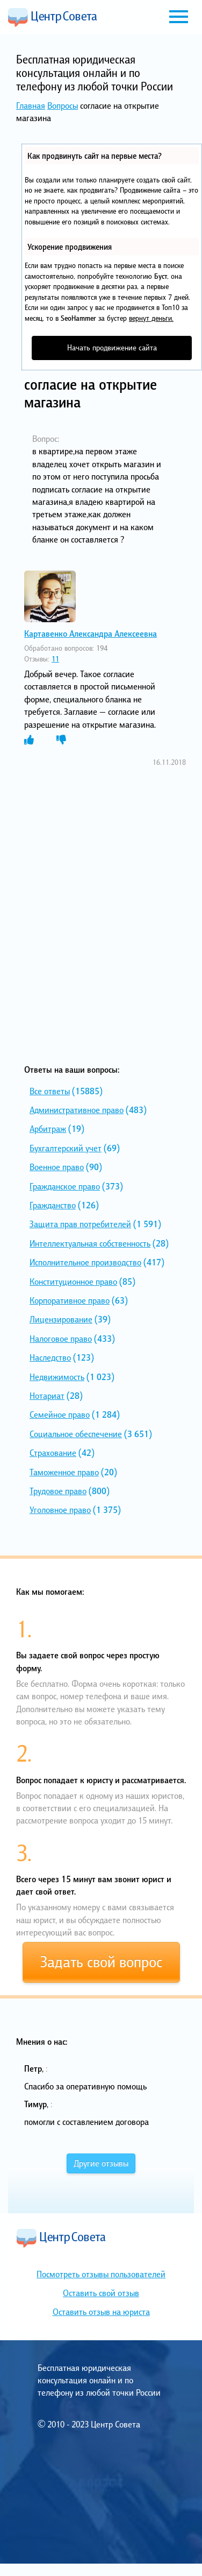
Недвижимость (57, 1376)
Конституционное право (73, 1281)
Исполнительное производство (85, 1262)
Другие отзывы (101, 2163)
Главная (30, 105)
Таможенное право (64, 1472)
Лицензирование (61, 1319)
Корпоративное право (70, 1300)
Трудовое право (58, 1490)
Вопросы (62, 105)
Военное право (57, 1166)
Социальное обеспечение (76, 1433)
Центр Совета (52, 17)
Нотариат (47, 1395)
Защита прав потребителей (80, 1223)
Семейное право (60, 1414)
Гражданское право (65, 1186)
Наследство (50, 1357)
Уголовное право (60, 1509)
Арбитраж (48, 1128)
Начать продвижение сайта (112, 347)
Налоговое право (61, 1338)
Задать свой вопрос (101, 1962)
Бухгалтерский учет (66, 1148)
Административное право (77, 1109)
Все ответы (50, 1091)
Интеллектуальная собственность (90, 1243)
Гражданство (53, 1205)
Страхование (53, 1452)
